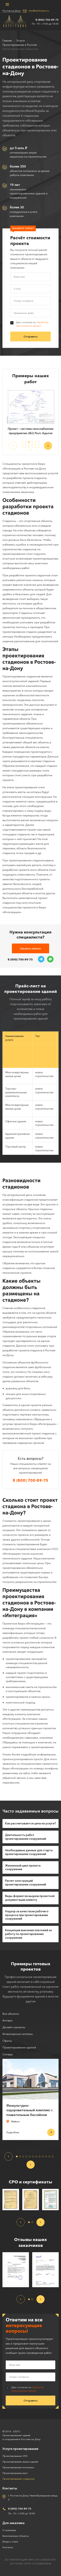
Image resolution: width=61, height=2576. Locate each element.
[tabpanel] (28, 412)
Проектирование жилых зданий (20, 2461)
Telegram (41, 959)
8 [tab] (26, 444)
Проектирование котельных (18, 2467)
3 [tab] (29, 442)
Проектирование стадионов (18, 2478)
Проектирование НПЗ (14, 2455)
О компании (9, 2530)
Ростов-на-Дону (11, 10)
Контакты (7, 2547)
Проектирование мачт (15, 2473)
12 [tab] (39, 444)
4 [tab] (32, 442)
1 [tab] (22, 442)
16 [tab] (32, 447)
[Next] (48, 446)
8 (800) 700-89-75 (47, 19)
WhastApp (50, 959)
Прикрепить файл (24, 313)
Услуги (20, 40)
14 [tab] (26, 447)
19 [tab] (30, 449)
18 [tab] (39, 447)
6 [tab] (39, 442)
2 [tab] (26, 442)
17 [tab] (35, 447)
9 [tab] (29, 444)
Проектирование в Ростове (19, 44)
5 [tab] (35, 442)
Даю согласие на (32, 324)
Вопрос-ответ (10, 2541)
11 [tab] (35, 444)
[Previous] (13, 446)
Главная (7, 40)
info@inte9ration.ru (39, 10)
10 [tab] (32, 444)
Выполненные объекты (15, 2535)
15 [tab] (29, 447)
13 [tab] (22, 447)
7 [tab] (22, 444)
